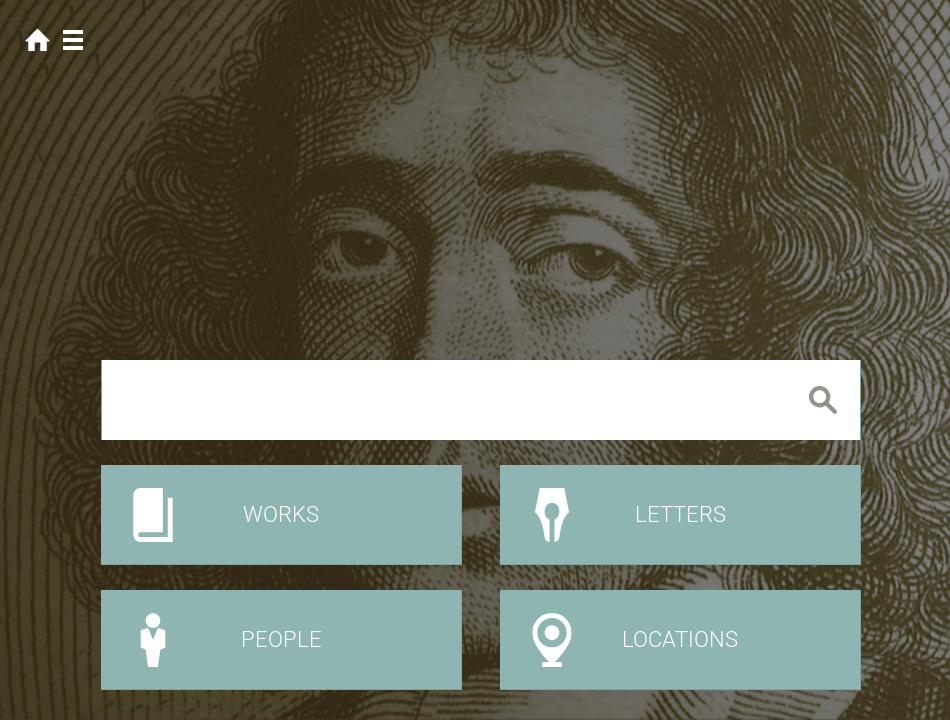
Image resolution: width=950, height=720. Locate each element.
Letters (680, 514)
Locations (680, 639)
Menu (72, 40)
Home (37, 40)
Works (281, 514)
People (281, 639)
